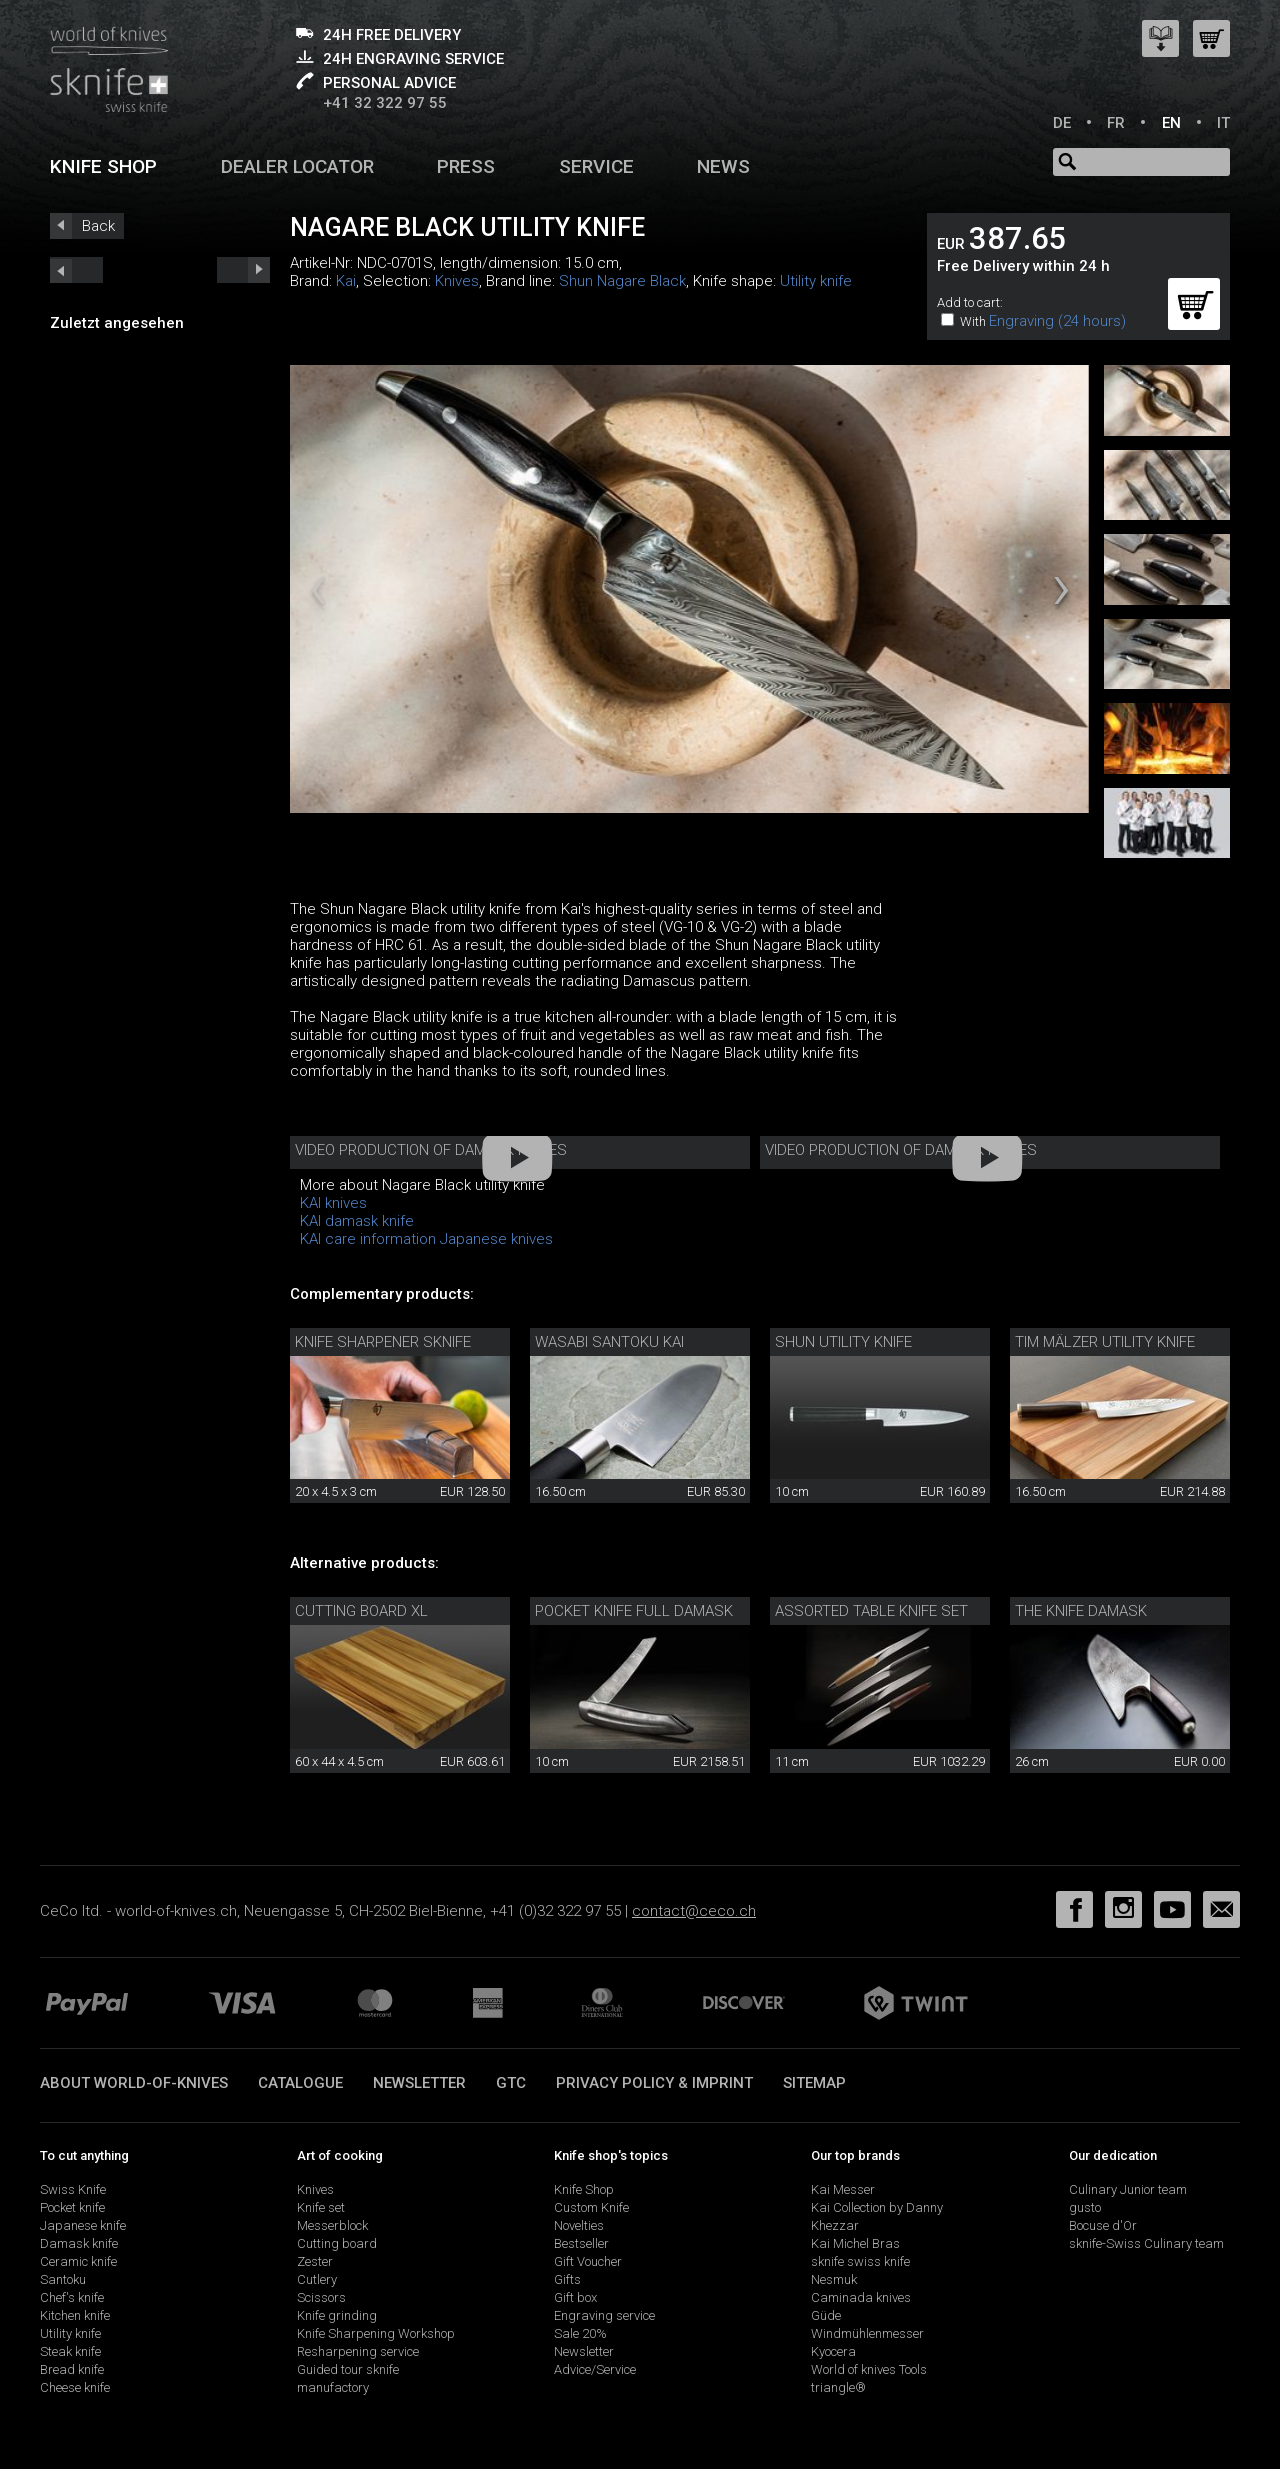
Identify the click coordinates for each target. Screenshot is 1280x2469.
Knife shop (103, 166)
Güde (826, 2315)
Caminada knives (861, 2297)
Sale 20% (580, 2333)
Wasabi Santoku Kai (609, 1342)
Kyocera (833, 2351)
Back (98, 226)
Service (596, 166)
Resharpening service (358, 2351)
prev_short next (243, 270)
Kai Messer (843, 2189)
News (723, 166)
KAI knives (333, 1203)
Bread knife (72, 2369)
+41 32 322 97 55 (385, 103)
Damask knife (79, 2243)
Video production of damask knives (431, 1150)
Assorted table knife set (871, 1611)
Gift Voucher (588, 2261)
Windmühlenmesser (867, 2333)
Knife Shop (584, 2189)
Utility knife (816, 281)
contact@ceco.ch (694, 1911)
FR (1116, 123)
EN (1171, 123)
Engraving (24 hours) (1057, 321)
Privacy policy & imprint (654, 2083)
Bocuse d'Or (1103, 2225)
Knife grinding (337, 2315)
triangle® (838, 2387)
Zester (315, 2261)
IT (1223, 123)
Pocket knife (72, 2207)
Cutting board (337, 2243)
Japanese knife (83, 2225)
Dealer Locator (297, 166)
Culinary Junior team (1128, 2189)
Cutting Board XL (361, 1611)
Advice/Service (595, 2369)
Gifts (567, 2279)
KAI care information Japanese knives (426, 1239)
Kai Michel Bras (855, 2243)
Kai (346, 281)
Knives (457, 281)
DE (1062, 123)
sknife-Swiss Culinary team (1146, 2243)
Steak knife (70, 2351)
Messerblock (332, 2225)
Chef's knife (72, 2297)
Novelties (579, 2225)
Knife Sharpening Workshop (376, 2333)
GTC (511, 2083)
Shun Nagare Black (622, 281)
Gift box (575, 2297)
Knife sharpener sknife (383, 1342)
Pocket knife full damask (634, 1611)
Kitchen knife (75, 2315)
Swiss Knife (73, 2189)
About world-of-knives (134, 2083)
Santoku (63, 2279)
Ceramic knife (78, 2261)
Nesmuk (834, 2279)
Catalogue (300, 2083)
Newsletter (419, 2083)
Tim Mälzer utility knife (1105, 1342)
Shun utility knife (843, 1342)
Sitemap (814, 2083)
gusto (1085, 2207)
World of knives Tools (869, 2369)
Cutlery (317, 2279)
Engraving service (604, 2315)
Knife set (321, 2207)
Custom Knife (591, 2207)
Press (466, 166)
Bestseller (581, 2243)
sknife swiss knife (860, 2261)
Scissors (321, 2297)
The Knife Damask (1081, 1611)
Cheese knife (75, 2387)
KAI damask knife (357, 1221)
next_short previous (76, 270)
